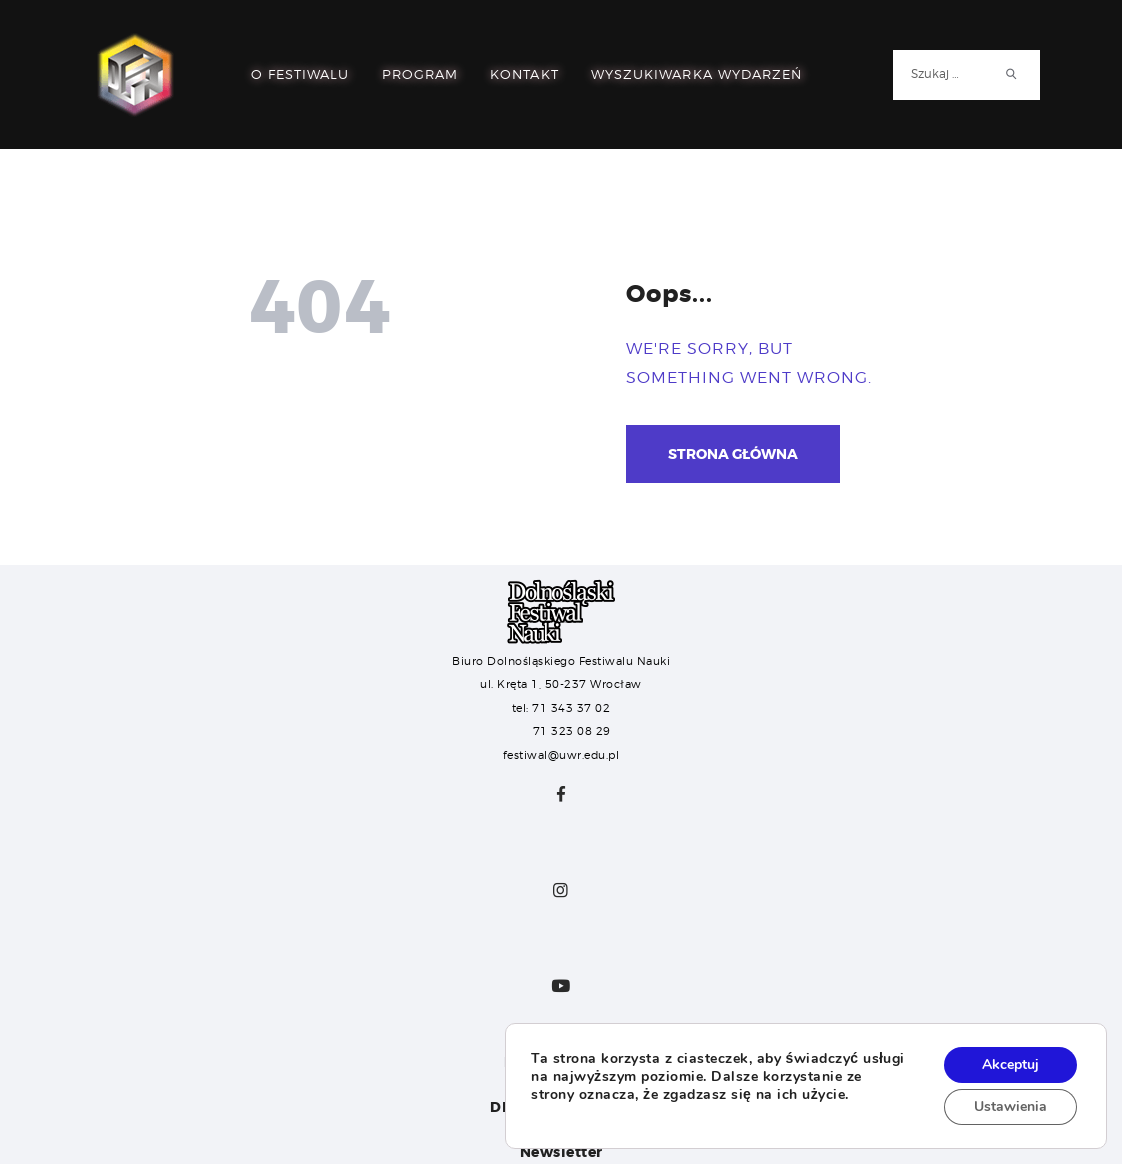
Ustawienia (1010, 1106)
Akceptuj (1010, 1064)
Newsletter (561, 1152)
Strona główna (733, 454)
